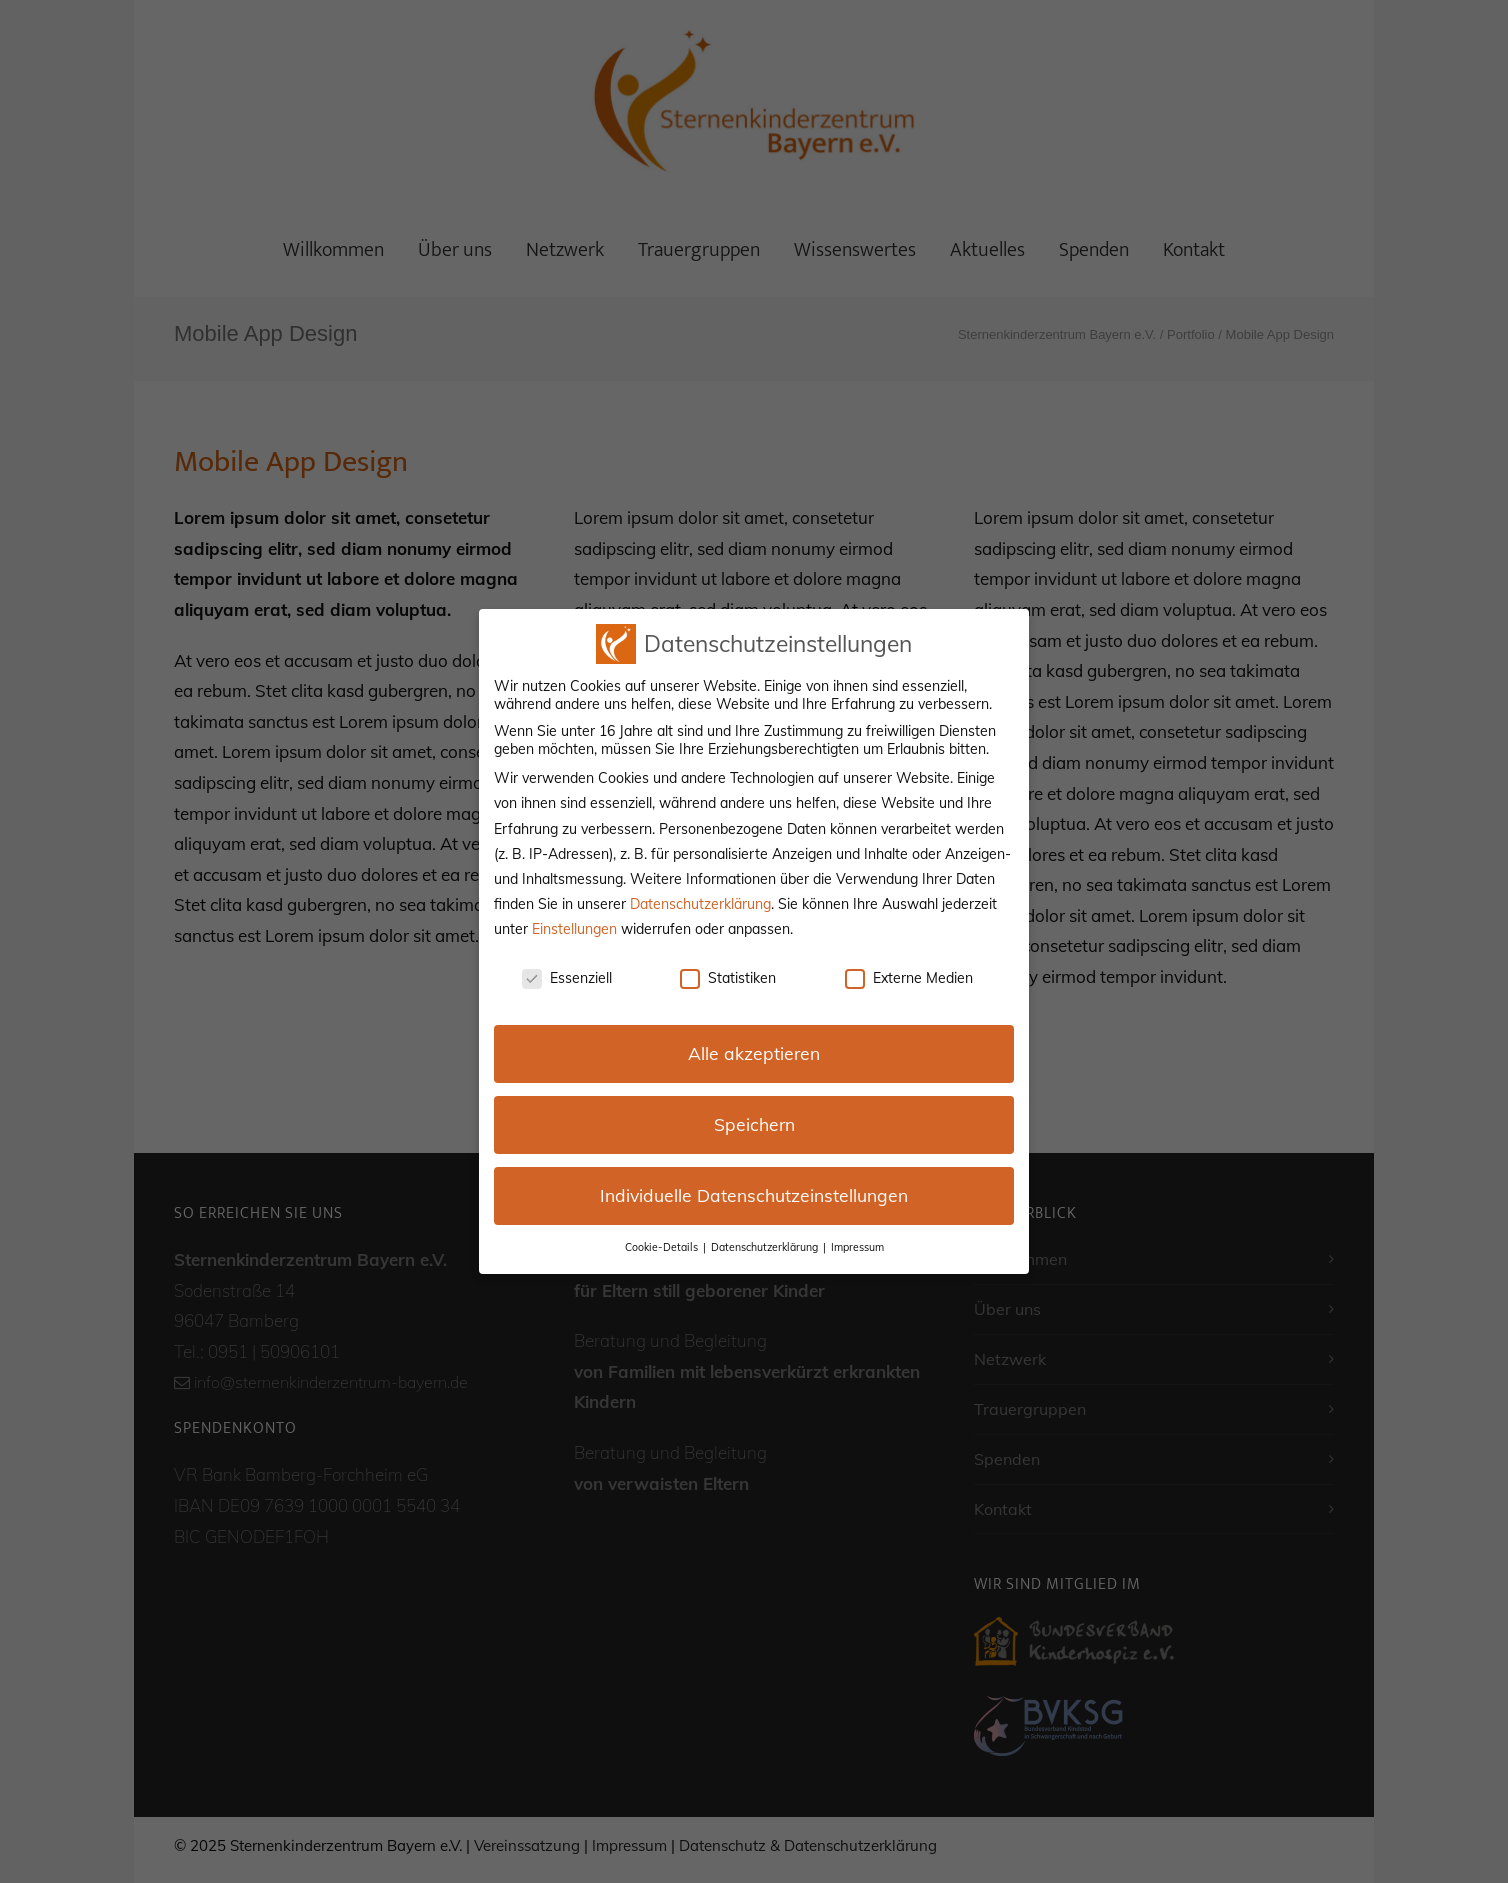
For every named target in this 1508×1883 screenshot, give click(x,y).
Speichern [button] (754, 1124)
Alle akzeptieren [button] (754, 1053)
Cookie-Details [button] (663, 1247)
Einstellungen (574, 929)
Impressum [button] (857, 1247)
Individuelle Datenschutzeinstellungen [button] (754, 1195)
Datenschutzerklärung (700, 904)
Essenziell (567, 978)
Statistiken (728, 978)
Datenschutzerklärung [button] (766, 1247)
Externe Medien (909, 978)
